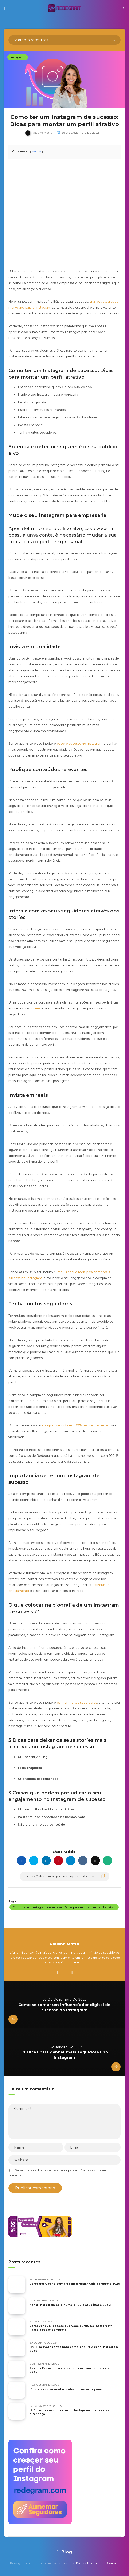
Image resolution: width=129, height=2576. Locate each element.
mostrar (36, 151)
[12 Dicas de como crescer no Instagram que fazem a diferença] (16, 2411)
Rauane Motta (64, 1944)
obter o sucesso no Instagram (80, 744)
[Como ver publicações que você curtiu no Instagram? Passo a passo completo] (16, 2326)
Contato (113, 2563)
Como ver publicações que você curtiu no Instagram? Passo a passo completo (71, 2327)
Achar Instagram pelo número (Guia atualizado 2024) (71, 2304)
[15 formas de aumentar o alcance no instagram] (16, 2390)
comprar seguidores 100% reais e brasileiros (75, 1425)
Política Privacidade (90, 2563)
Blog (64, 2551)
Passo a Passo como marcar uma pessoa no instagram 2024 (71, 2369)
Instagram (18, 57)
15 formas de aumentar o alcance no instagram (66, 2389)
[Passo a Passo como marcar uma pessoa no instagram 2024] (16, 2369)
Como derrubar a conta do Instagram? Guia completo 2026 (75, 2283)
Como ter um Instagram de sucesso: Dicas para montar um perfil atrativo (64, 1907)
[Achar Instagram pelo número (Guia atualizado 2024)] (16, 2305)
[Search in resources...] (64, 40)
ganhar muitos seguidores (77, 1702)
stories (35, 1008)
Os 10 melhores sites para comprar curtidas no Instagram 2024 (74, 2348)
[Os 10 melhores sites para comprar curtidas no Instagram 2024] (16, 2347)
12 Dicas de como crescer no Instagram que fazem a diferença (70, 2412)
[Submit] (114, 39)
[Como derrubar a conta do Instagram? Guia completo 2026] (16, 2284)
